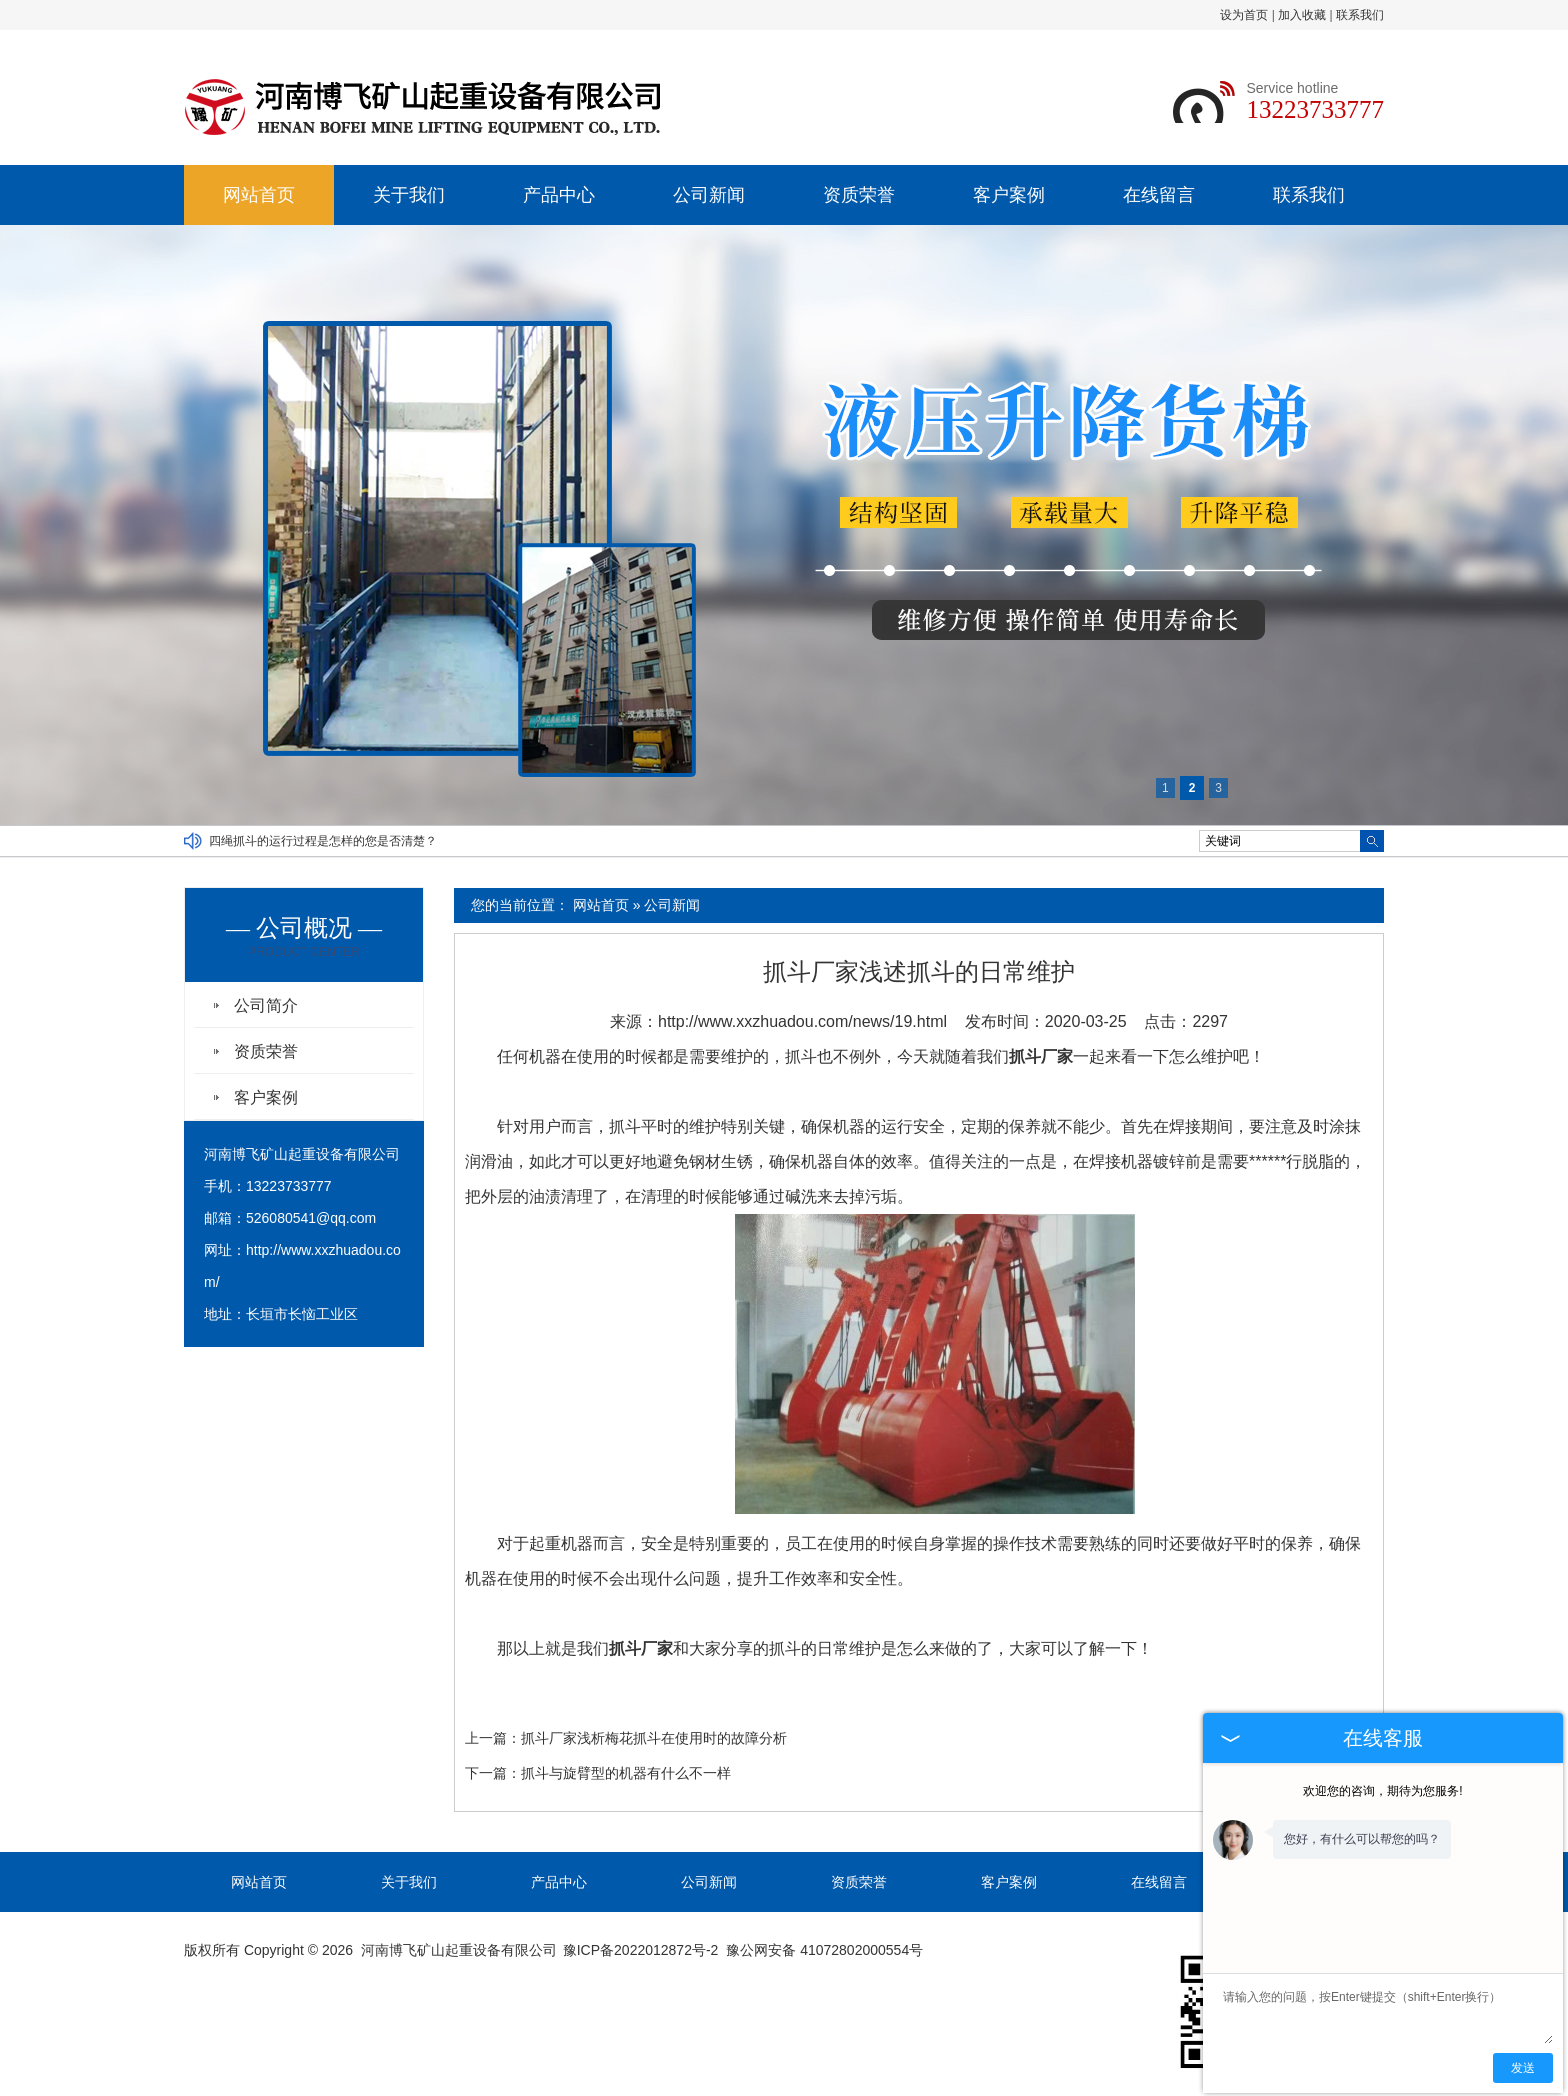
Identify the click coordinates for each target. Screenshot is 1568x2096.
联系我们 (1360, 15)
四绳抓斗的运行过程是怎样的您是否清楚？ (323, 841)
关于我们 (409, 195)
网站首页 (259, 195)
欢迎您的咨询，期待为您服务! (1382, 1791)
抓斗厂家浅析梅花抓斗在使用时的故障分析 (654, 1738)
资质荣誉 (859, 195)
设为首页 (1244, 15)
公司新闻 (709, 195)
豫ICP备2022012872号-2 (641, 1950)
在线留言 (1159, 195)
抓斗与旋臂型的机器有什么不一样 (626, 1773)
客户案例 (1009, 195)
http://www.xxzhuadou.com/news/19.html (802, 1021)
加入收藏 (1302, 15)
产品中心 (559, 195)
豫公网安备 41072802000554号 (824, 1950)
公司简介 (266, 1005)
